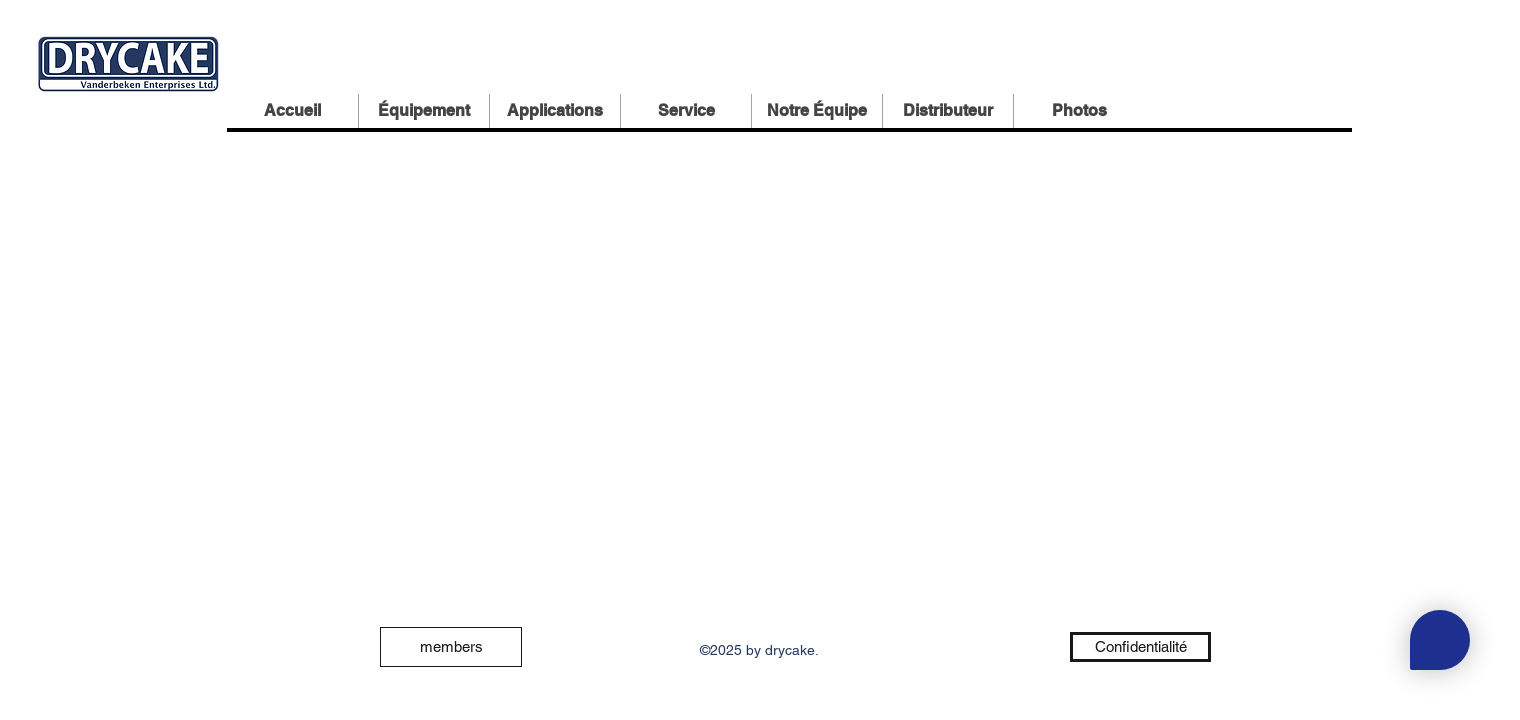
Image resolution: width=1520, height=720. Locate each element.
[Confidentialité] (1140, 647)
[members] (451, 647)
